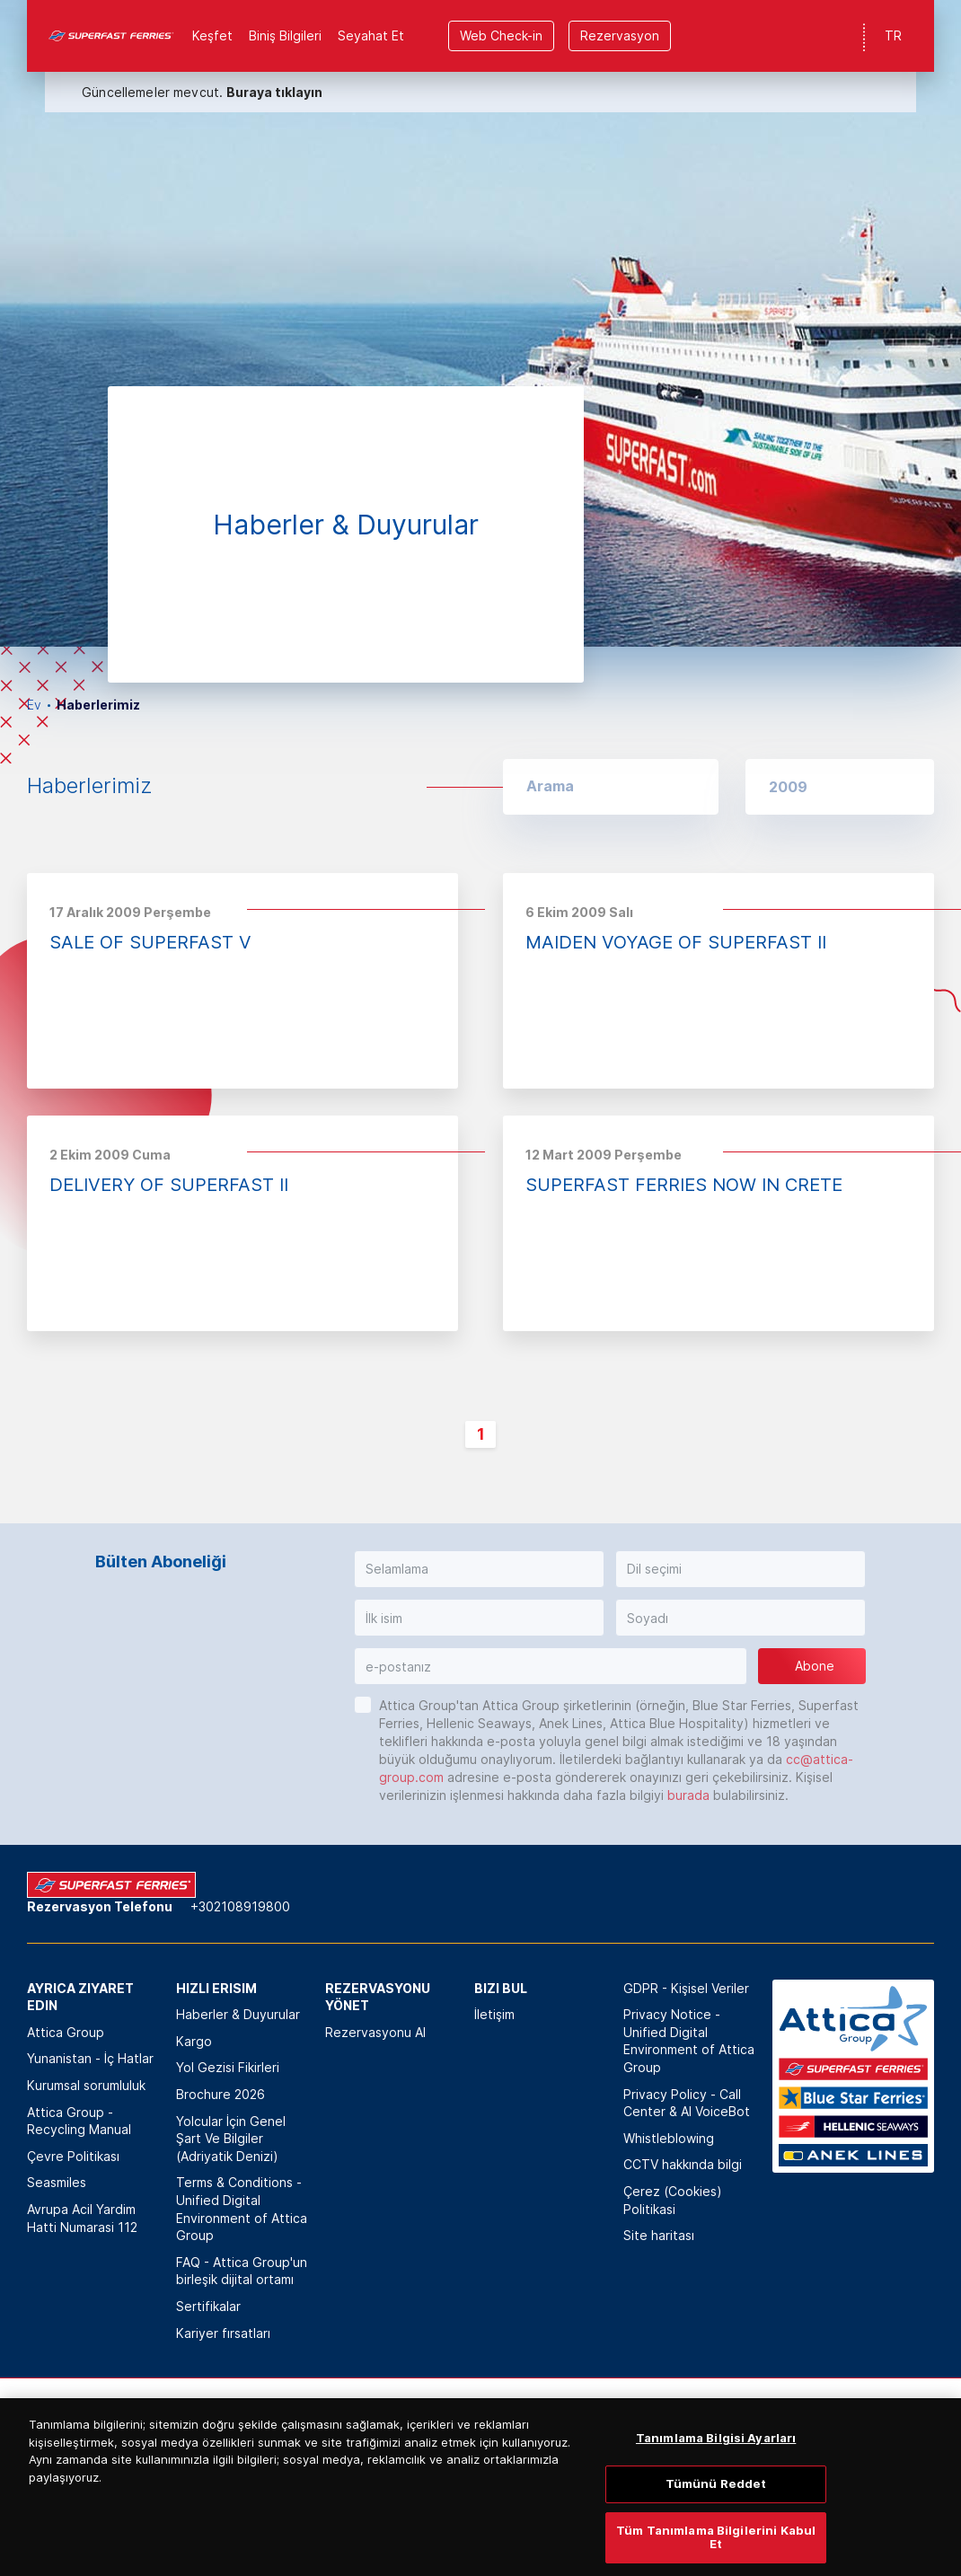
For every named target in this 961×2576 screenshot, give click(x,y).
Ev (34, 704)
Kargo (194, 2041)
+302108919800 (240, 1906)
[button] (839, 787)
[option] (480, 323)
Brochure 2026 (220, 2094)
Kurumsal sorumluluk (86, 2085)
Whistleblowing (668, 2138)
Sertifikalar (208, 2306)
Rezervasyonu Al (375, 2032)
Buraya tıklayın (274, 92)
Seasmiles (56, 2182)
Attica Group (65, 2032)
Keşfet (212, 35)
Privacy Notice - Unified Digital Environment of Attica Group (688, 2041)
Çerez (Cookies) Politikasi (672, 2200)
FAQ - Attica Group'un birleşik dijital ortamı (241, 2271)
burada (688, 1795)
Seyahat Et (371, 35)
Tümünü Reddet (716, 2543)
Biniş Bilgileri (285, 35)
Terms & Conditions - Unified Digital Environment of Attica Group (241, 2209)
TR (893, 35)
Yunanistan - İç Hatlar (90, 2058)
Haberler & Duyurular (238, 2014)
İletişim (494, 2014)
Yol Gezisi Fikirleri (227, 2067)
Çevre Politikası (73, 2156)
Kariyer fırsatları (223, 2333)
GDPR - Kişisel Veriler (686, 1988)
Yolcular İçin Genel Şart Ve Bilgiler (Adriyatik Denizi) (231, 2138)
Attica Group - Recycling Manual (79, 2121)
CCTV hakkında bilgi (682, 2164)
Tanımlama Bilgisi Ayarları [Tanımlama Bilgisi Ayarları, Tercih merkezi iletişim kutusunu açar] (716, 2499)
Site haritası (658, 2235)
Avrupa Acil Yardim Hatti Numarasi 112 (82, 2218)
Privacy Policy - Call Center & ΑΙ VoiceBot (686, 2103)
